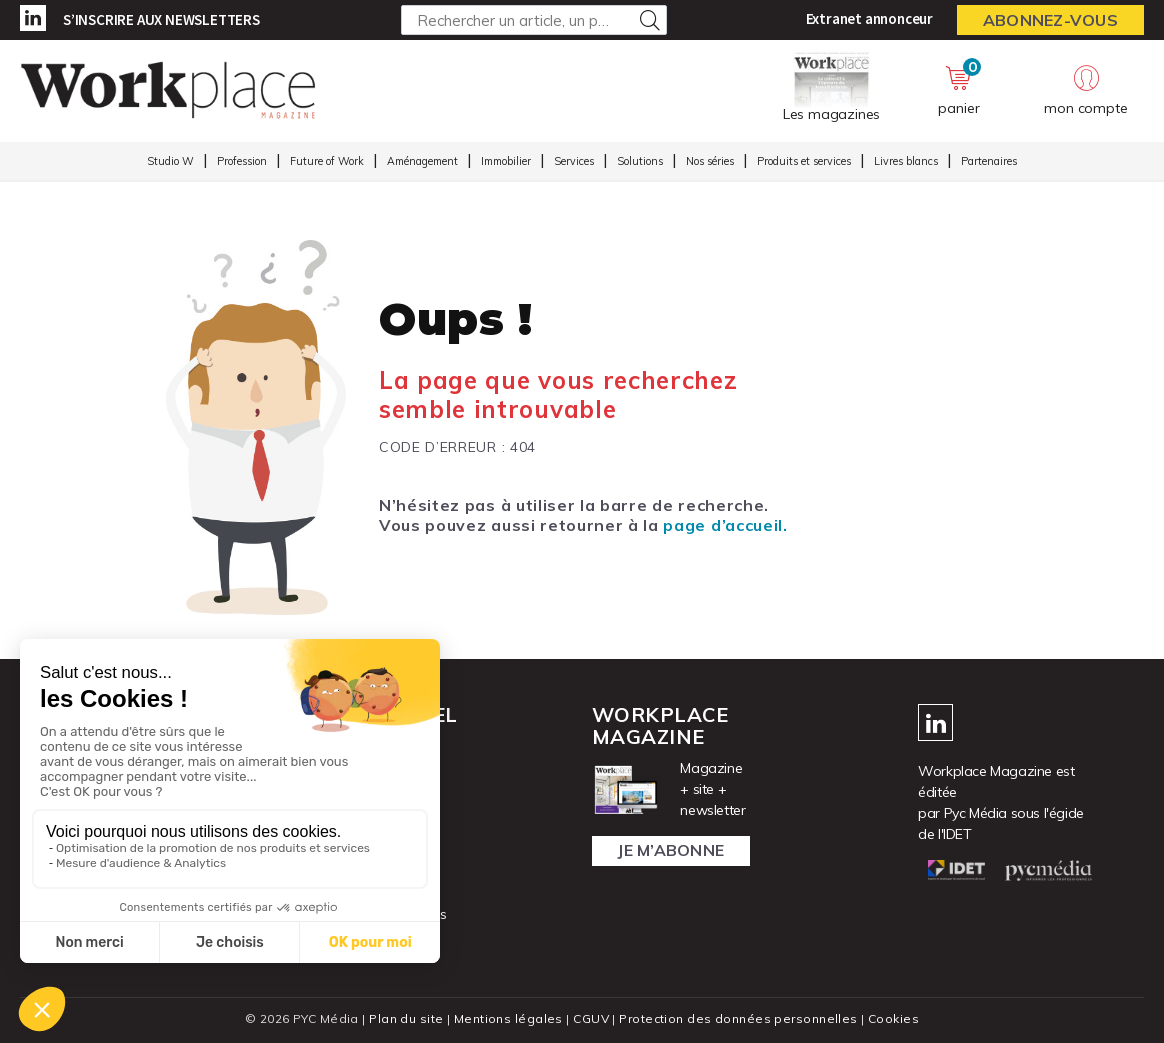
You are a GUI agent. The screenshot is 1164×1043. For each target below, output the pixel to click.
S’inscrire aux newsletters (161, 19)
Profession (242, 161)
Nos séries (710, 161)
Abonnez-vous (1050, 20)
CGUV (591, 1018)
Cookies (893, 1018)
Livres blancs (906, 161)
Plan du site (406, 1018)
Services (574, 161)
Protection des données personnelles (738, 1018)
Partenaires (989, 161)
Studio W (170, 161)
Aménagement (422, 161)
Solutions (640, 161)
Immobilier (506, 161)
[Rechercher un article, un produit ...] (534, 20)
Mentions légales (508, 1018)
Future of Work (327, 161)
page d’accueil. (725, 525)
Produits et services (804, 161)
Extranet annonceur (869, 18)
